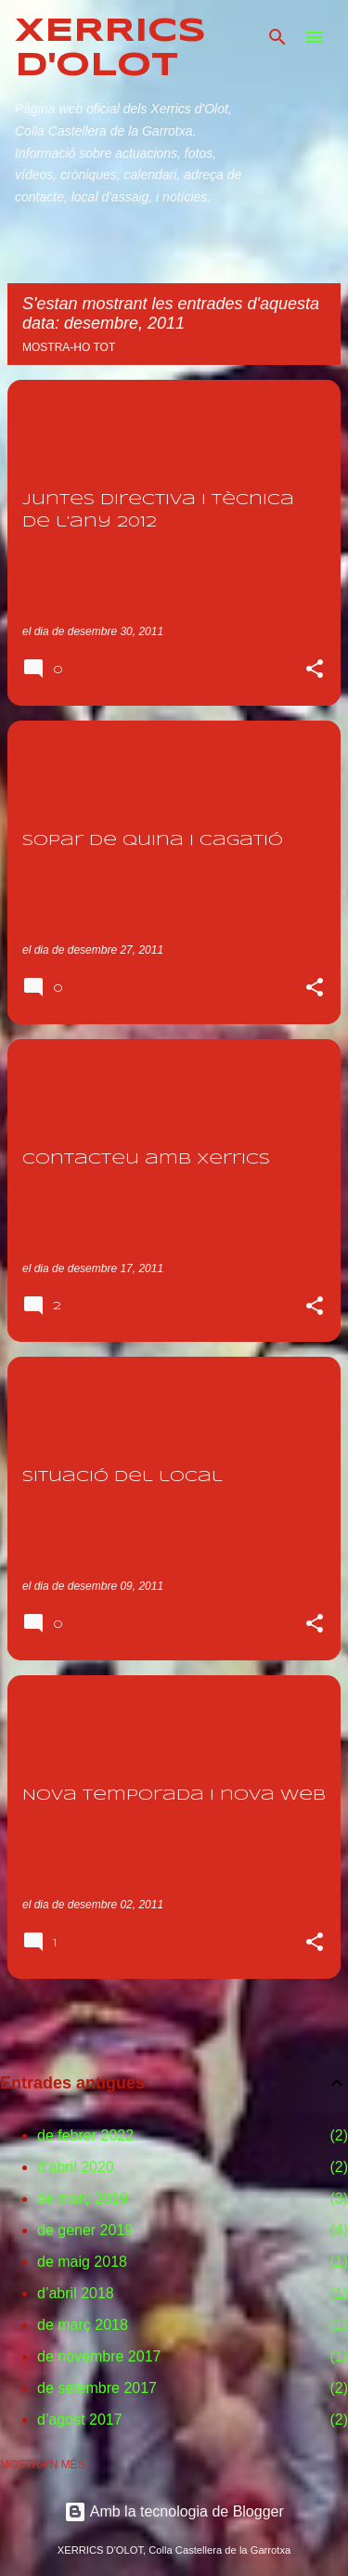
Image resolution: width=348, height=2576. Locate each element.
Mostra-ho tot (68, 347)
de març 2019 (82, 2198)
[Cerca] (277, 37)
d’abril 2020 (75, 2167)
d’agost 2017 (79, 2419)
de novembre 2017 (99, 2356)
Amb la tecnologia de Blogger (174, 2511)
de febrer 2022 (85, 2135)
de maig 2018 (82, 2262)
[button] (314, 670)
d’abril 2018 (75, 2293)
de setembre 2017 (97, 2388)
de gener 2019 (85, 2230)
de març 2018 (82, 2325)
